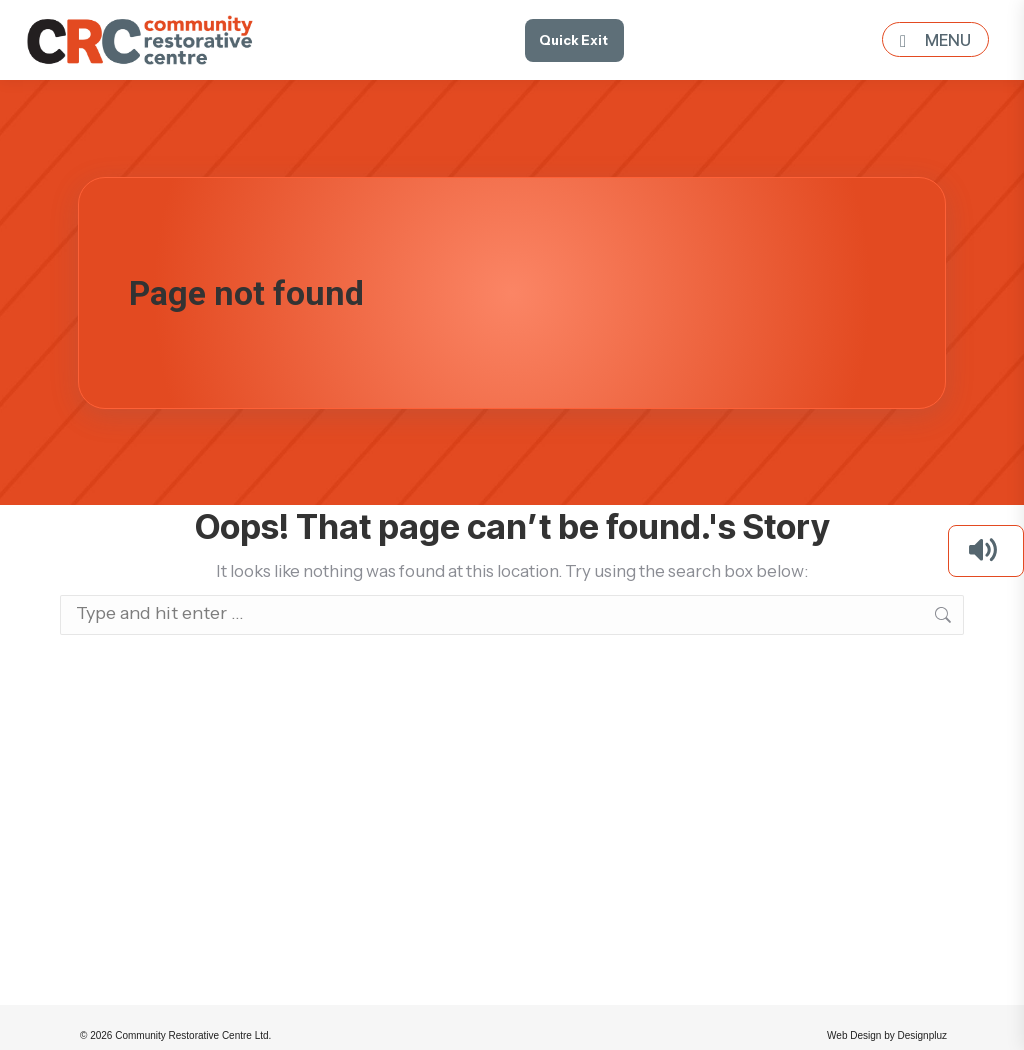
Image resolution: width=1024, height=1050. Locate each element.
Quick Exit (573, 40)
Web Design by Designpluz (887, 1035)
